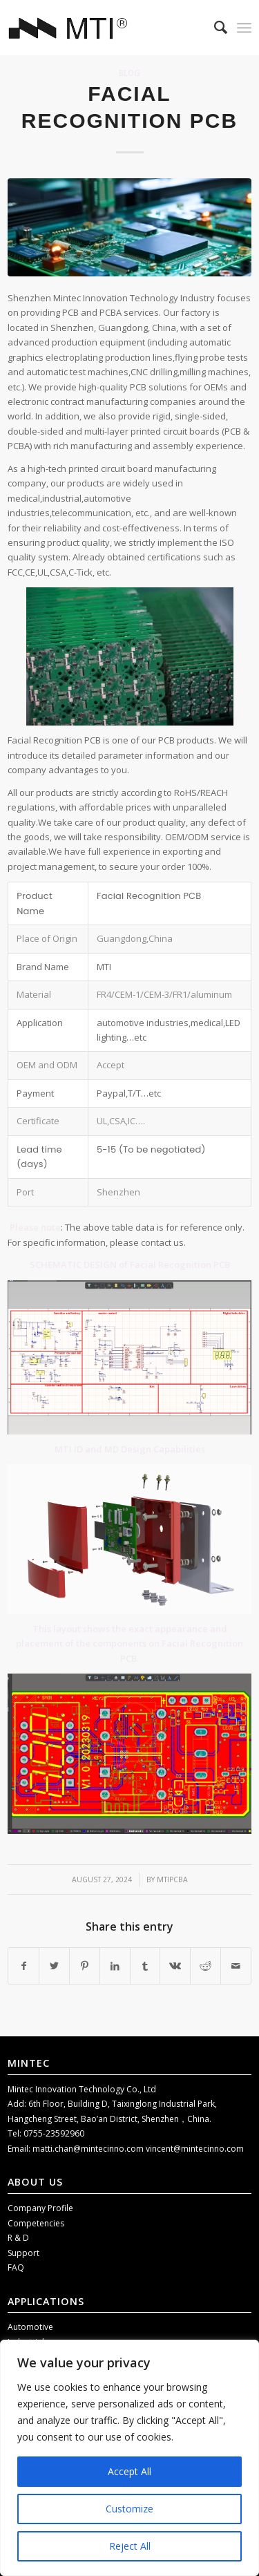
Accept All (129, 2471)
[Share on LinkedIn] (115, 1966)
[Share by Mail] (236, 1966)
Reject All (130, 2546)
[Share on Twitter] (54, 1966)
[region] (129, 2458)
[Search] (213, 27)
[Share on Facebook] (23, 1966)
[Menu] (244, 27)
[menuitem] (213, 27)
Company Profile (40, 2208)
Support (23, 2253)
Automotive (30, 2327)
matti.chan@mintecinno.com (89, 2148)
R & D (18, 2238)
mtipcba (172, 1879)
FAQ (16, 2267)
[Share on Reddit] (205, 1966)
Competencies (36, 2223)
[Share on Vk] (175, 1966)
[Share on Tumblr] (145, 1966)
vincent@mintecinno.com (195, 2148)
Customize (129, 2508)
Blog (129, 72)
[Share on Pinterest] (84, 1966)
